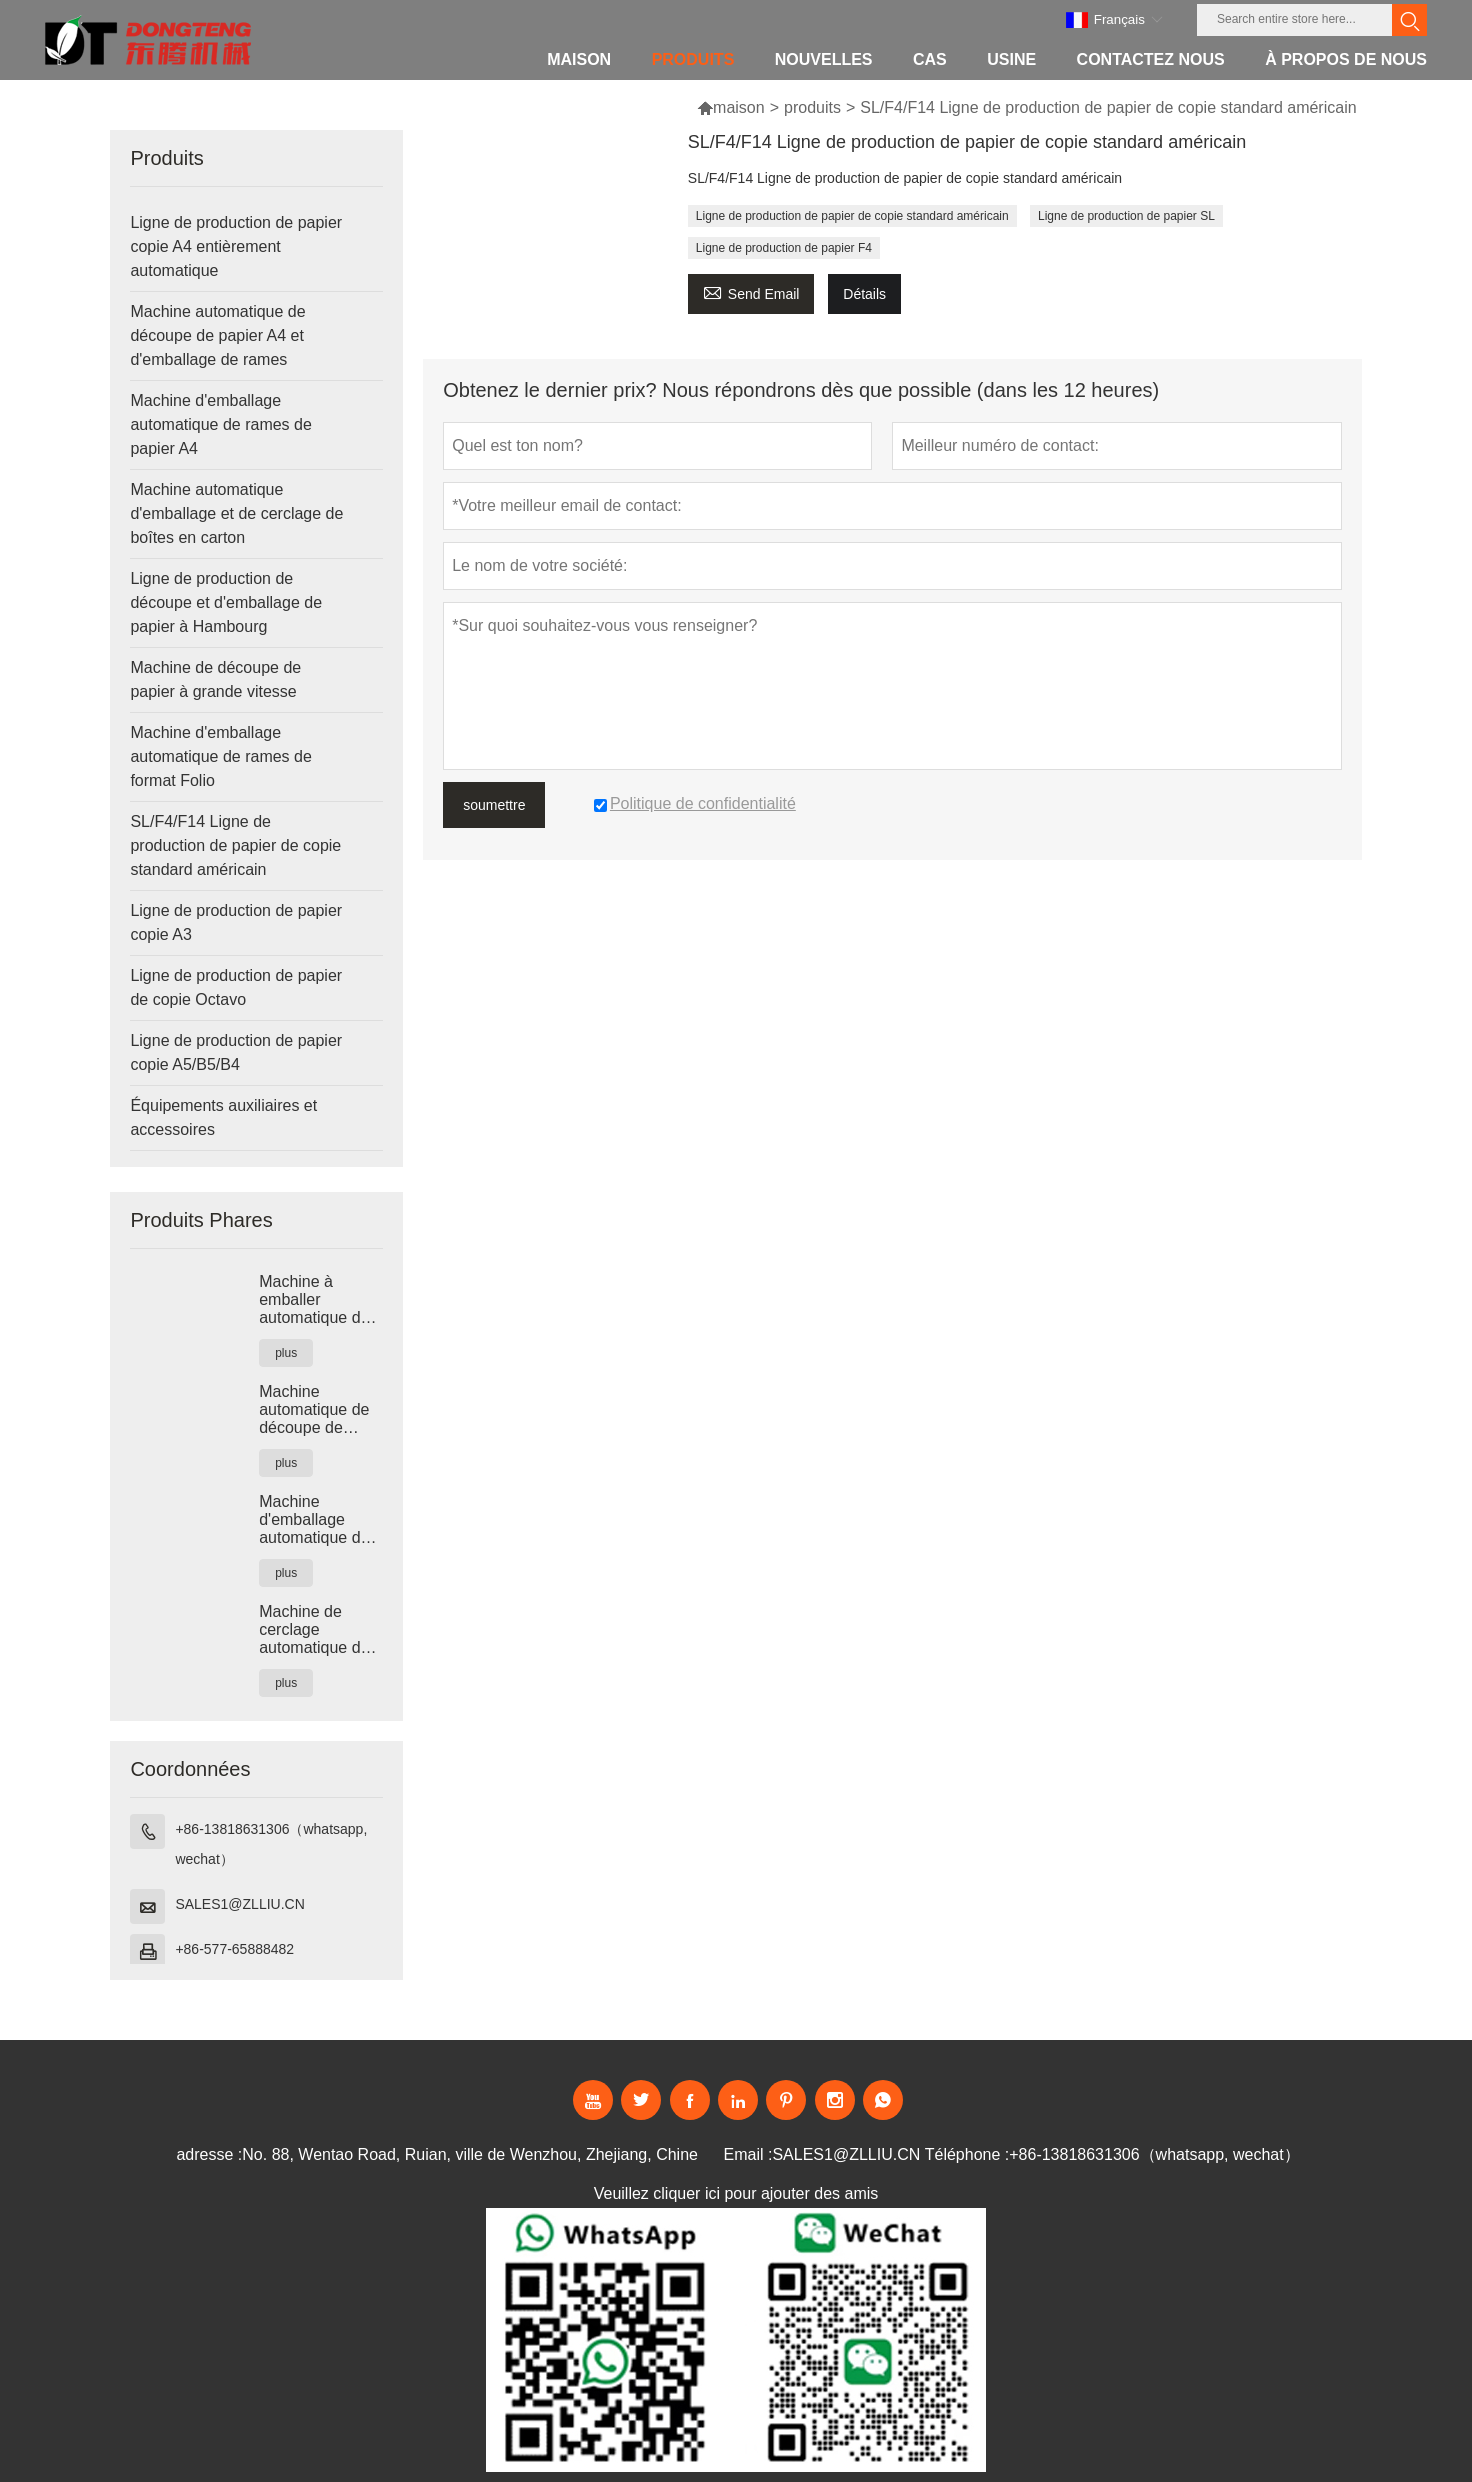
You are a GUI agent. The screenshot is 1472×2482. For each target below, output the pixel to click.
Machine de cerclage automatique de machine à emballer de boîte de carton (321, 1630)
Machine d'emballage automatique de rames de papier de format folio (317, 1520)
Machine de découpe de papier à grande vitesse (215, 679)
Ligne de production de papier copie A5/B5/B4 (236, 1052)
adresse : (209, 2154)
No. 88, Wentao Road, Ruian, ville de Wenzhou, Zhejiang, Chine (470, 2154)
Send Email (751, 291)
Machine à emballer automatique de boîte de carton (314, 1300)
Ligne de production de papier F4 (784, 248)
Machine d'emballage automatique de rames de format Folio (220, 756)
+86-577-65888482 (234, 1949)
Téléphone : (967, 2154)
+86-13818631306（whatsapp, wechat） (271, 1844)
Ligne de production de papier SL (1126, 216)
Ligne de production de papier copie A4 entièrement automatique (236, 246)
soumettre (494, 805)
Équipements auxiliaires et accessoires (223, 1117)
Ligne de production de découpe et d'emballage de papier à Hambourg (226, 602)
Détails (864, 294)
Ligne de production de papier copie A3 (236, 922)
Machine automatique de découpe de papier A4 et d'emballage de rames (217, 335)
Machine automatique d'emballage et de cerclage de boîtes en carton (236, 513)
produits (812, 107)
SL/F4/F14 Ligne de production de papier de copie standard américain (235, 845)
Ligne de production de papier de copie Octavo (236, 987)
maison (731, 107)
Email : (748, 2154)
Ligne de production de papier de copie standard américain (852, 216)
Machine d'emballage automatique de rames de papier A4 (220, 424)
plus (286, 1353)
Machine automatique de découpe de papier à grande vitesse (315, 1410)
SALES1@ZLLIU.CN (239, 1904)
